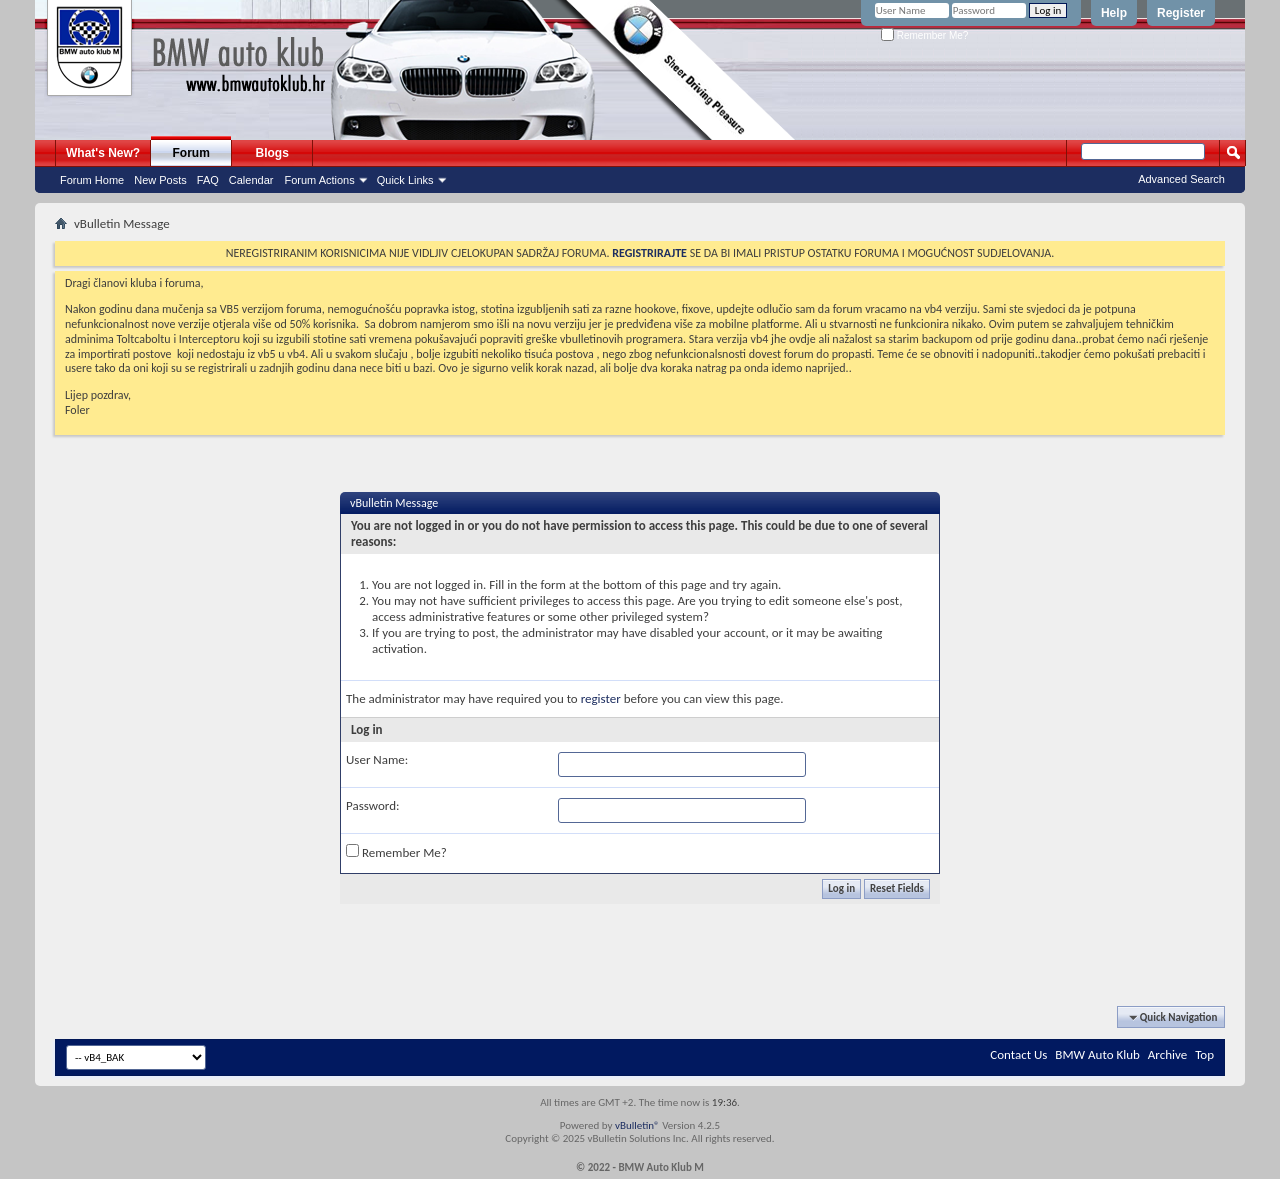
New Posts (160, 180)
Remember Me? (924, 35)
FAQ (208, 180)
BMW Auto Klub (1097, 1054)
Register (1181, 13)
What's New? (103, 153)
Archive (1167, 1054)
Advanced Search (1181, 179)
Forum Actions (319, 180)
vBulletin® (637, 1125)
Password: (372, 805)
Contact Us (1018, 1054)
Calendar (251, 180)
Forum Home (92, 180)
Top (1204, 1054)
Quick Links (405, 180)
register (601, 698)
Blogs (272, 153)
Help (1114, 13)
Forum (191, 153)
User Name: (377, 759)
